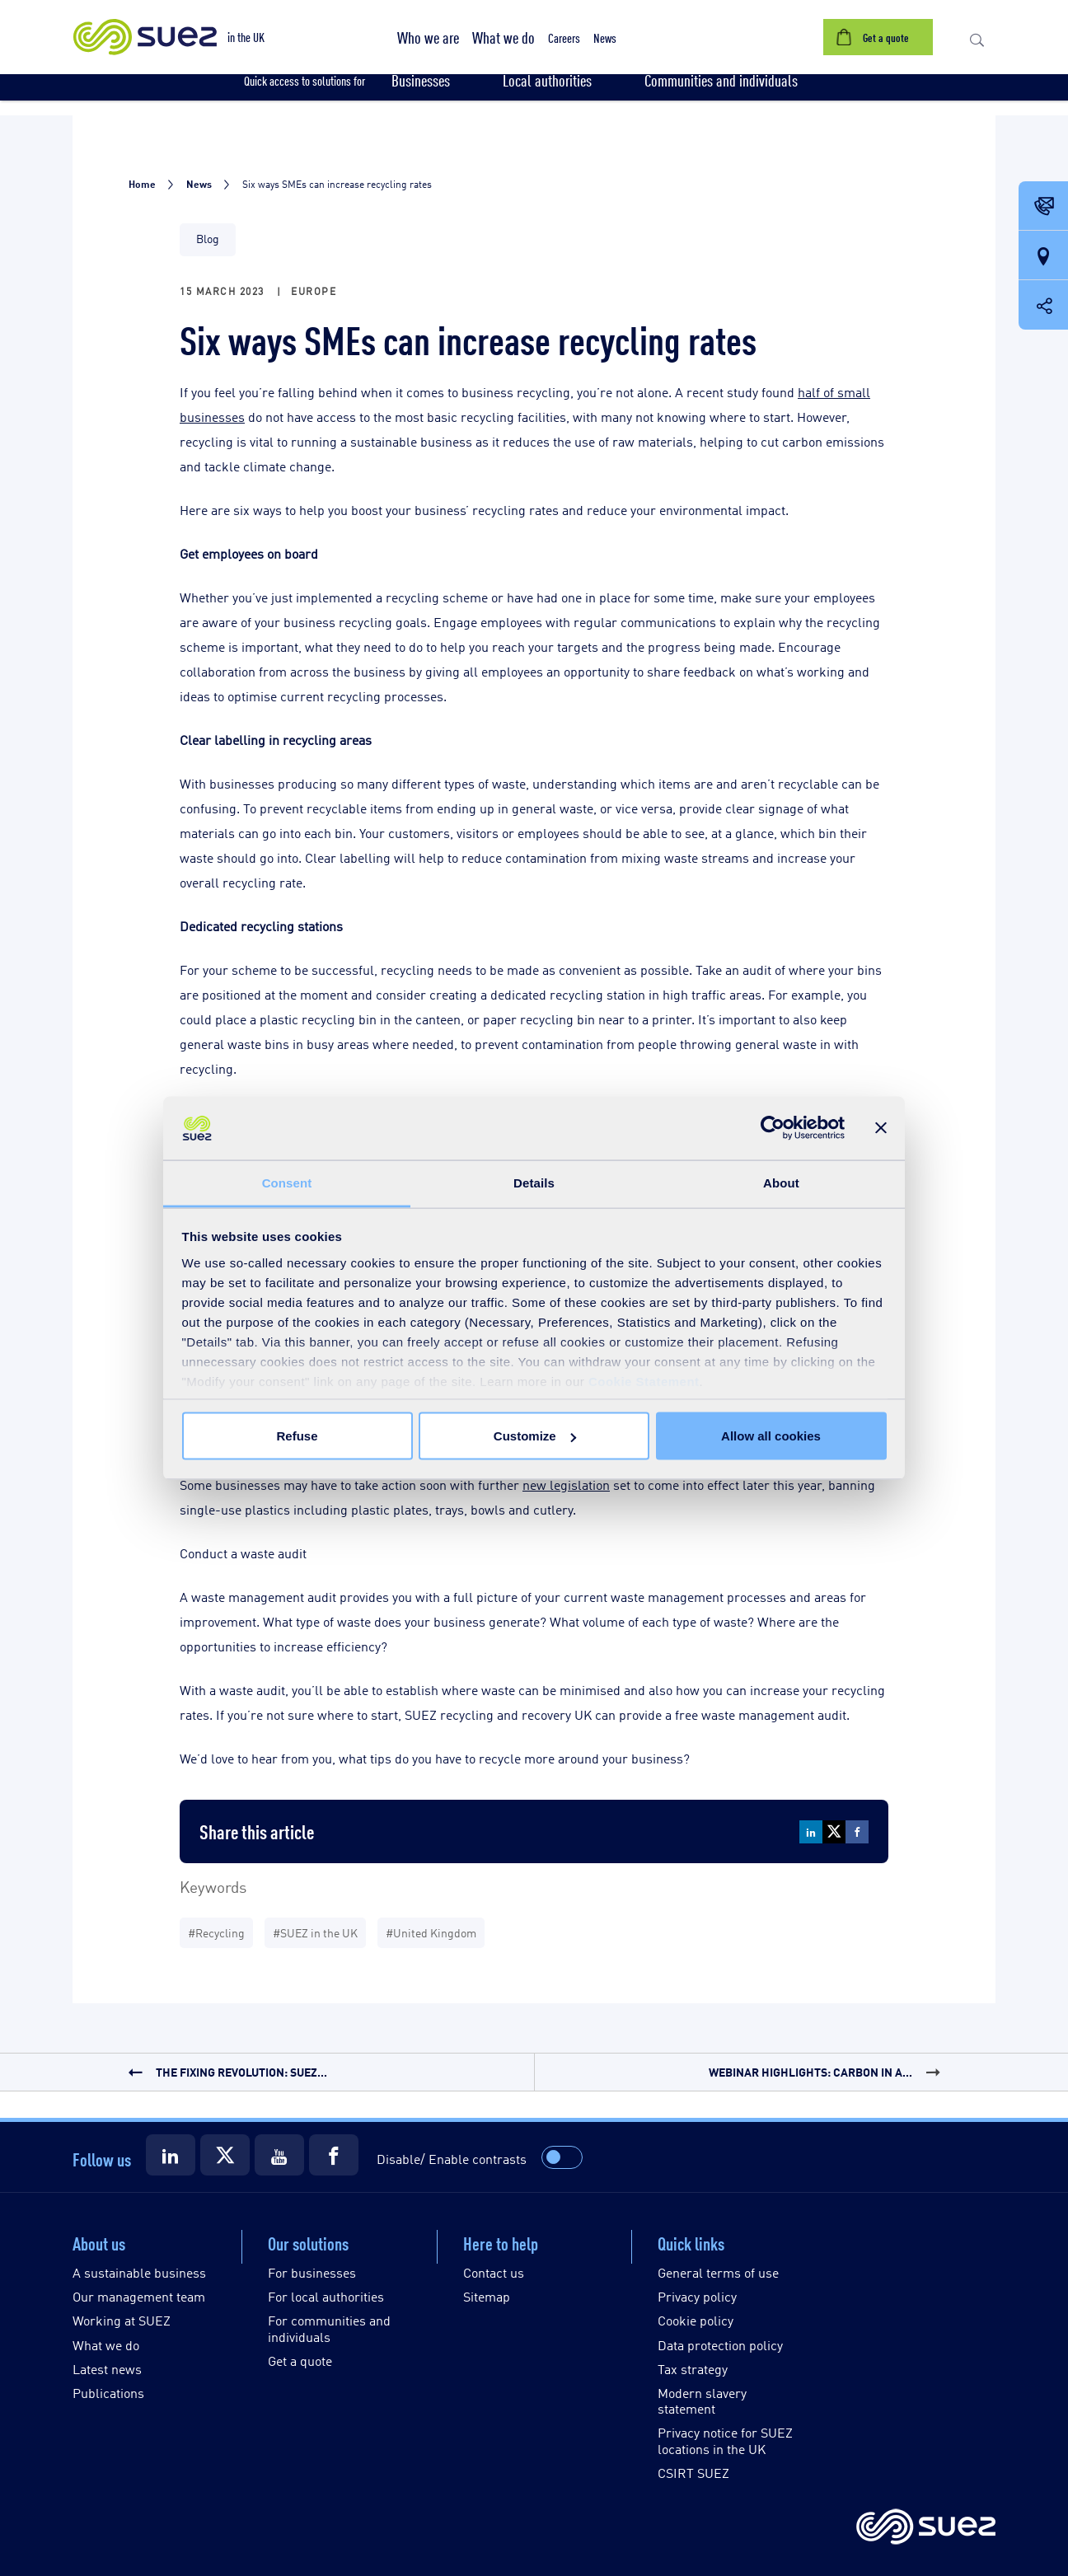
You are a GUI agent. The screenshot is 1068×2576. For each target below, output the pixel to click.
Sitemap (486, 2296)
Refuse (296, 1436)
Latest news (107, 2368)
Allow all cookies (771, 1436)
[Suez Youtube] (279, 2155)
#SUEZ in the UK (315, 1932)
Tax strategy (693, 2368)
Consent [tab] (287, 1182)
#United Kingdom (431, 1932)
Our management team (139, 2296)
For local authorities (326, 2296)
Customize (535, 1436)
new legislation (566, 1484)
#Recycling (216, 1932)
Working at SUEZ (122, 2320)
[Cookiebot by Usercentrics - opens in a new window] (772, 1128)
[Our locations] (1043, 256)
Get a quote (300, 2360)
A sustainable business (139, 2272)
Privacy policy (697, 2296)
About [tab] (781, 1182)
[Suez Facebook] (333, 2155)
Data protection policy (720, 2345)
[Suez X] (225, 2155)
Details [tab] (534, 1182)
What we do (106, 2345)
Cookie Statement (644, 1381)
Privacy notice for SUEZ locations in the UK (725, 2440)
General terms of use (718, 2272)
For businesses (312, 2272)
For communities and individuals (329, 2327)
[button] (428, 37)
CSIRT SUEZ (693, 2472)
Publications (108, 2392)
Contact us (493, 2272)
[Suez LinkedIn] (170, 2155)
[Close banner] (881, 1128)
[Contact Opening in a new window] (1043, 206)
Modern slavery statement (702, 2400)
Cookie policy (695, 2320)
